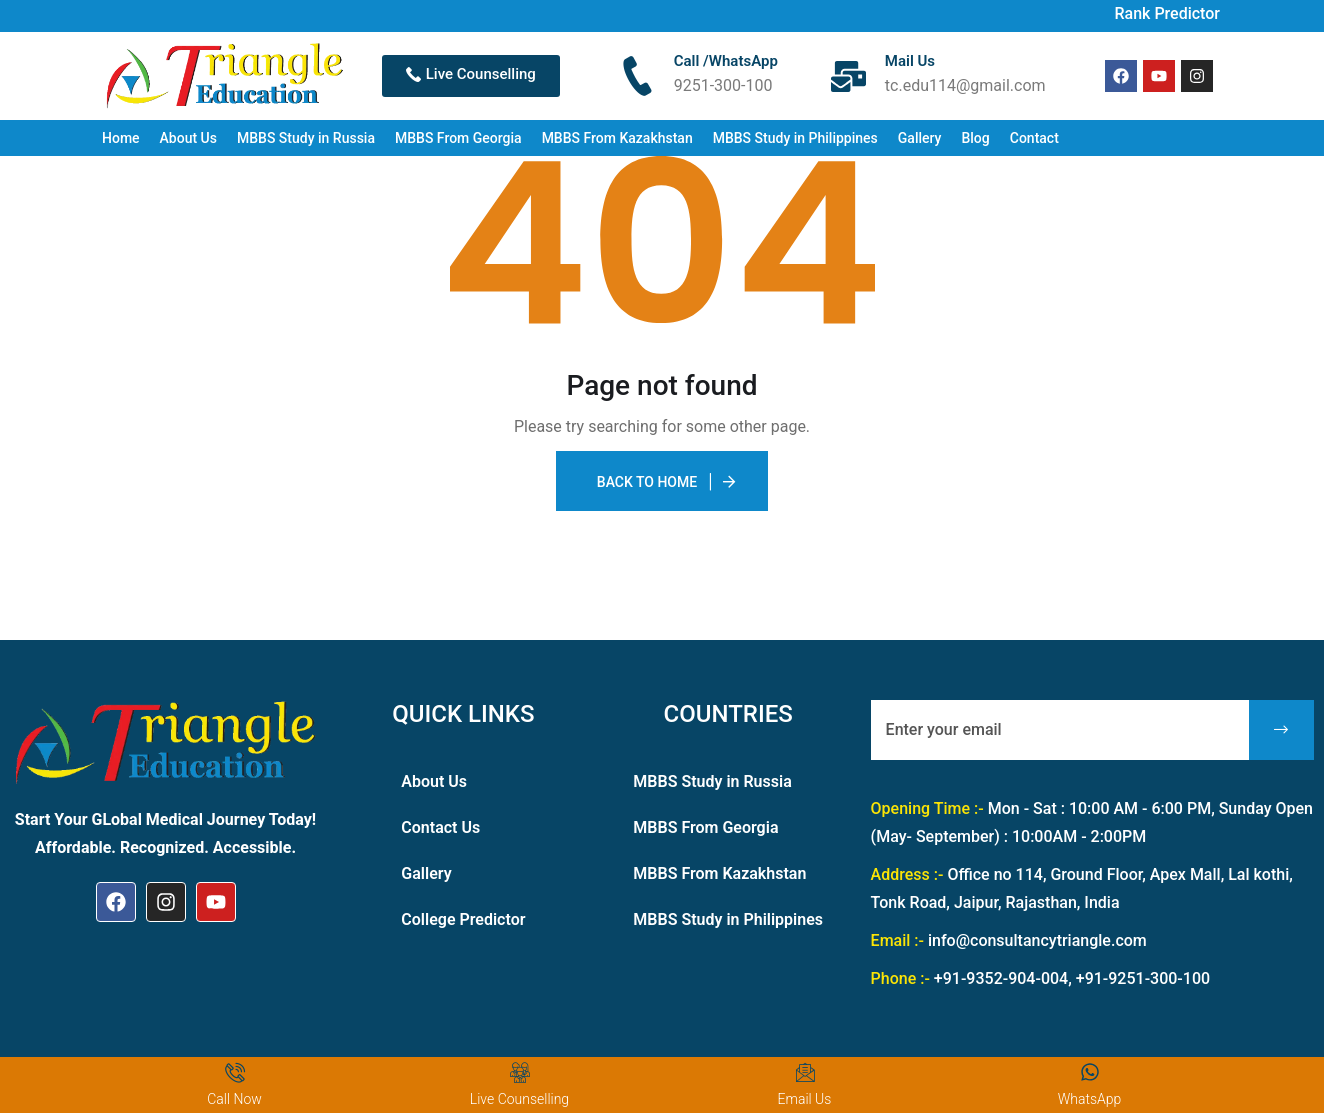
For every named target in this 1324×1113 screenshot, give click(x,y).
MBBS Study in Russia (306, 138)
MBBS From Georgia (458, 138)
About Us (188, 138)
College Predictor (463, 919)
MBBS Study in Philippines (795, 138)
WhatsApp (1090, 1099)
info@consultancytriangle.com (1037, 940)
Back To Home (647, 482)
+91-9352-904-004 (1001, 978)
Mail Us (910, 61)
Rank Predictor (1167, 13)
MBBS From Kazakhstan (617, 138)
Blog (975, 138)
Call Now (234, 1099)
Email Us (805, 1099)
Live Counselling (519, 1099)
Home (121, 138)
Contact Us (440, 827)
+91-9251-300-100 (1143, 978)
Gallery (920, 138)
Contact (1034, 138)
